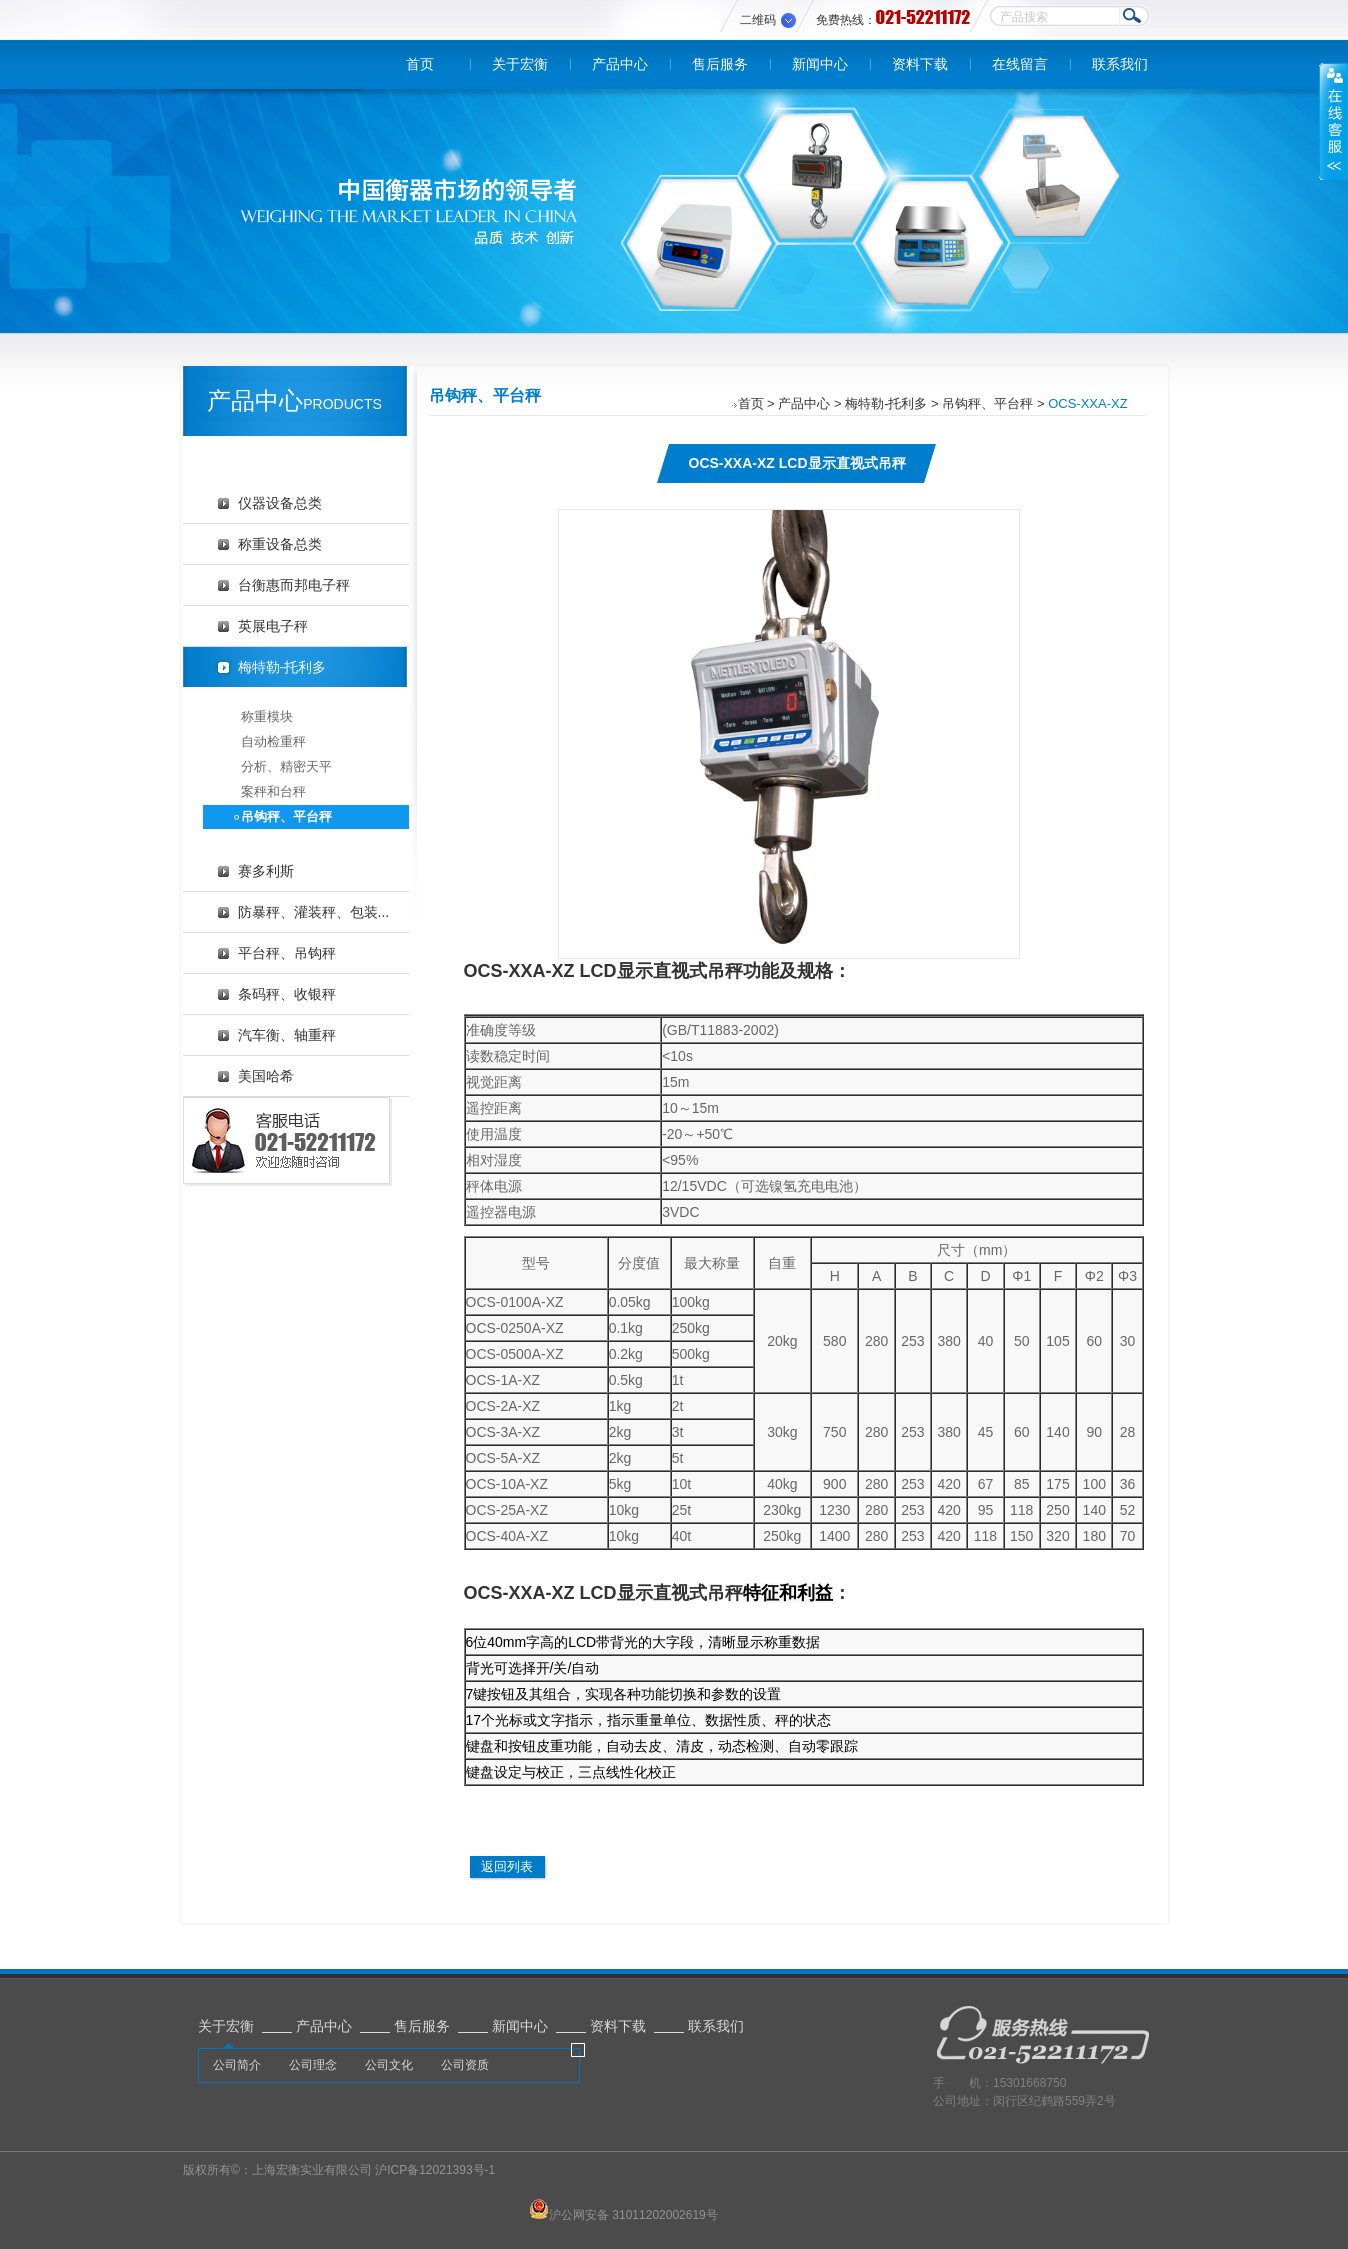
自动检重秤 (273, 741)
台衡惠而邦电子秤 (294, 585)
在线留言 (1020, 64)
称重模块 (267, 716)
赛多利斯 (266, 871)
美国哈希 (266, 1076)
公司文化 (389, 2065)
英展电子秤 (273, 626)
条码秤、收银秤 (287, 994)
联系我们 (1120, 64)
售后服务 (720, 64)
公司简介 (237, 2065)
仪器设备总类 (280, 503)
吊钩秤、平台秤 (286, 816)
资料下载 (920, 64)
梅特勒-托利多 (282, 667)
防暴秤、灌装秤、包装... (314, 912)
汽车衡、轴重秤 (287, 1035)
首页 (420, 64)
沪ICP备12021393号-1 (435, 2170)
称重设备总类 (280, 544)
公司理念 (313, 2065)
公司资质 (465, 2065)
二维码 (758, 20)
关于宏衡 (520, 64)
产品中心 (620, 64)
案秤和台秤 (273, 791)
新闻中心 (820, 64)
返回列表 (507, 1866)
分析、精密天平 (286, 766)
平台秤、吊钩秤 (287, 953)
